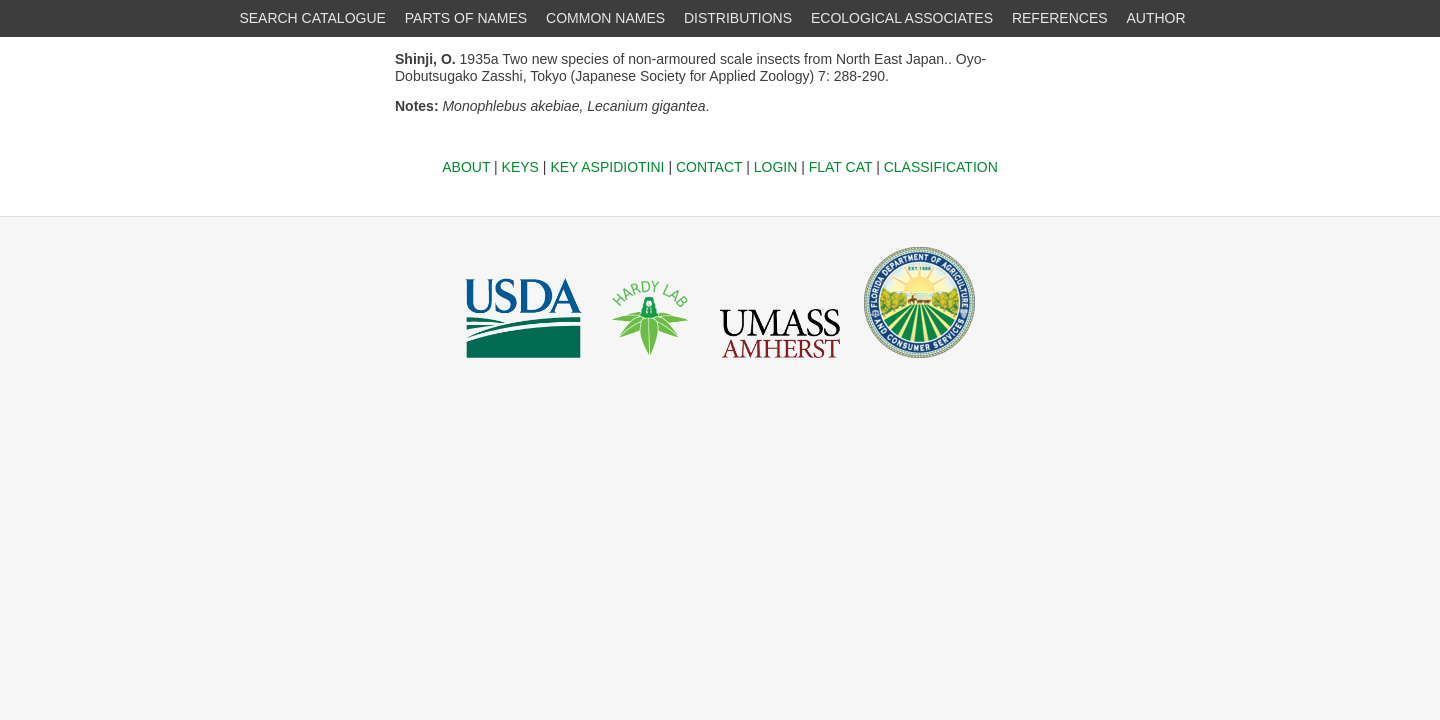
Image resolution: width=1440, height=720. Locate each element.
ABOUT (466, 167)
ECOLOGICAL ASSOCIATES (902, 18)
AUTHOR (1156, 18)
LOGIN (776, 167)
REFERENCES (1060, 18)
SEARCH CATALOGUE (312, 18)
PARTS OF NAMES (466, 18)
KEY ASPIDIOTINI (607, 167)
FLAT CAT (841, 167)
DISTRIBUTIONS (738, 18)
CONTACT (709, 167)
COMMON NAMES (605, 18)
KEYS (520, 167)
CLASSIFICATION (941, 167)
